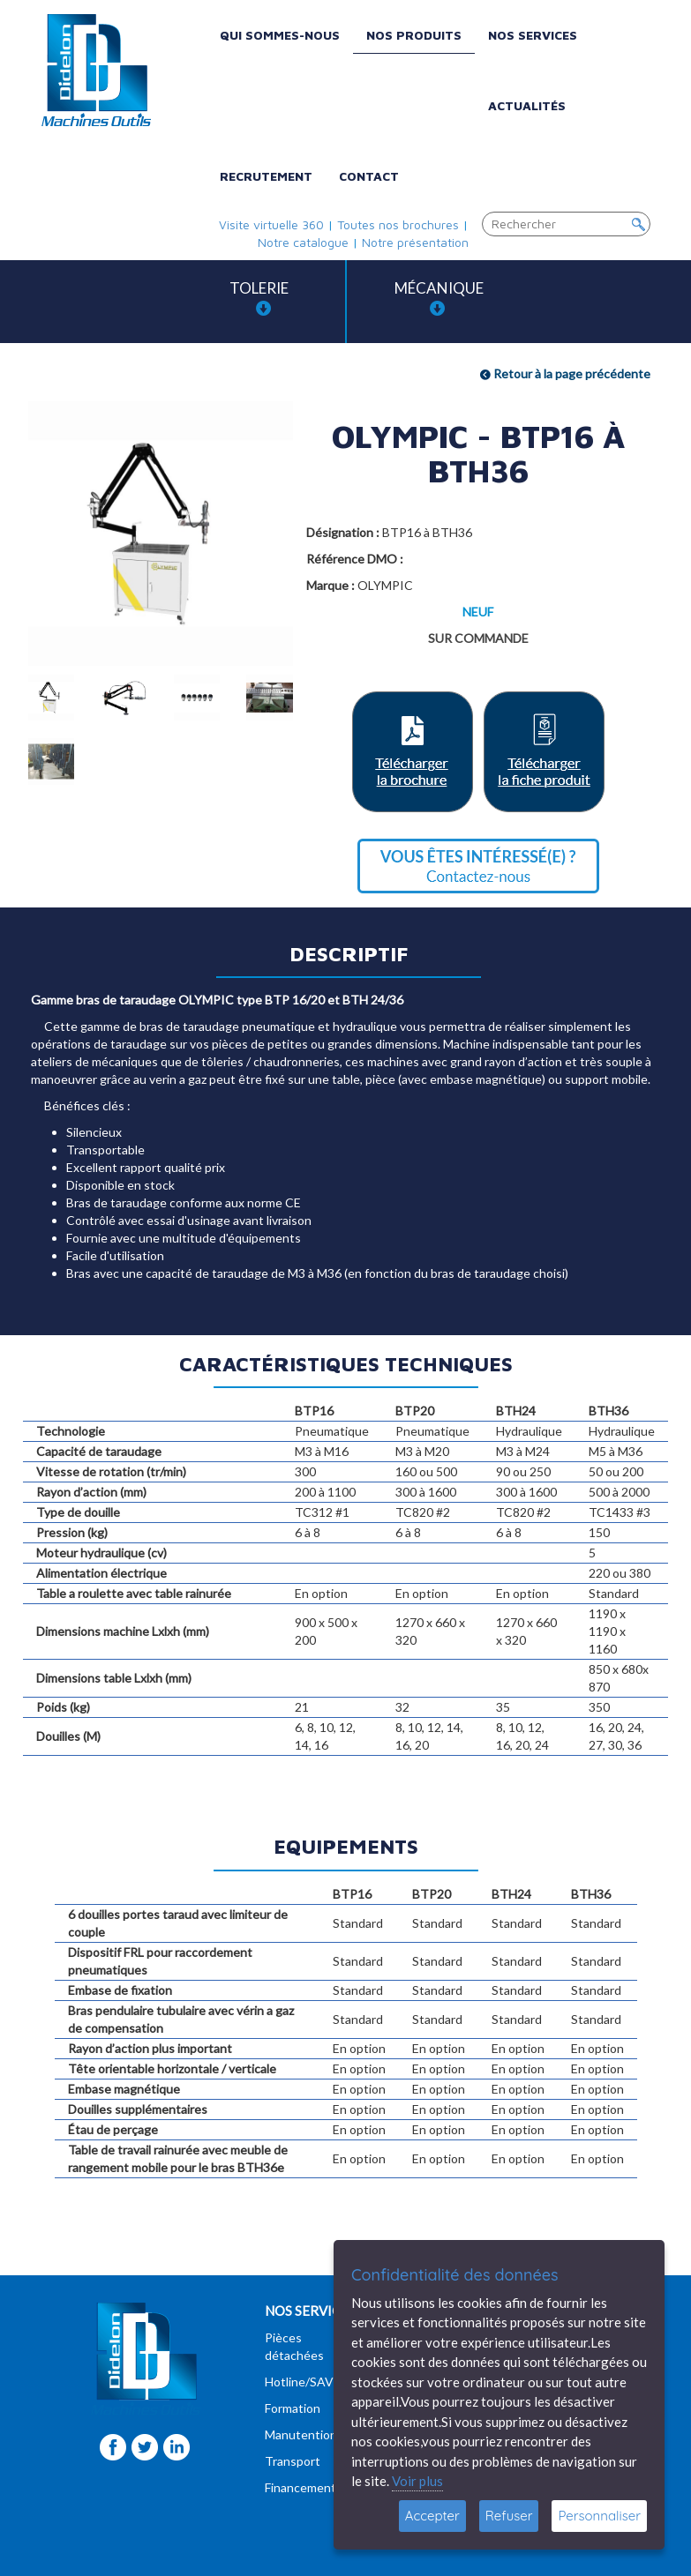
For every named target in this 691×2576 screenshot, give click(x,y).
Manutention (301, 2434)
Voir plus (417, 2481)
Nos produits (414, 34)
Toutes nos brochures (398, 224)
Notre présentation (415, 242)
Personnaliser (599, 2515)
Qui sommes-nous (280, 34)
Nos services (532, 34)
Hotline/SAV (299, 2381)
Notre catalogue (303, 242)
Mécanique (439, 298)
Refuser (509, 2515)
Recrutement (266, 175)
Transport (292, 2460)
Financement (300, 2487)
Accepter (432, 2515)
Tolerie (259, 298)
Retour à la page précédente (565, 373)
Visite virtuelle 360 (271, 224)
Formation (292, 2408)
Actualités (527, 105)
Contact (369, 175)
